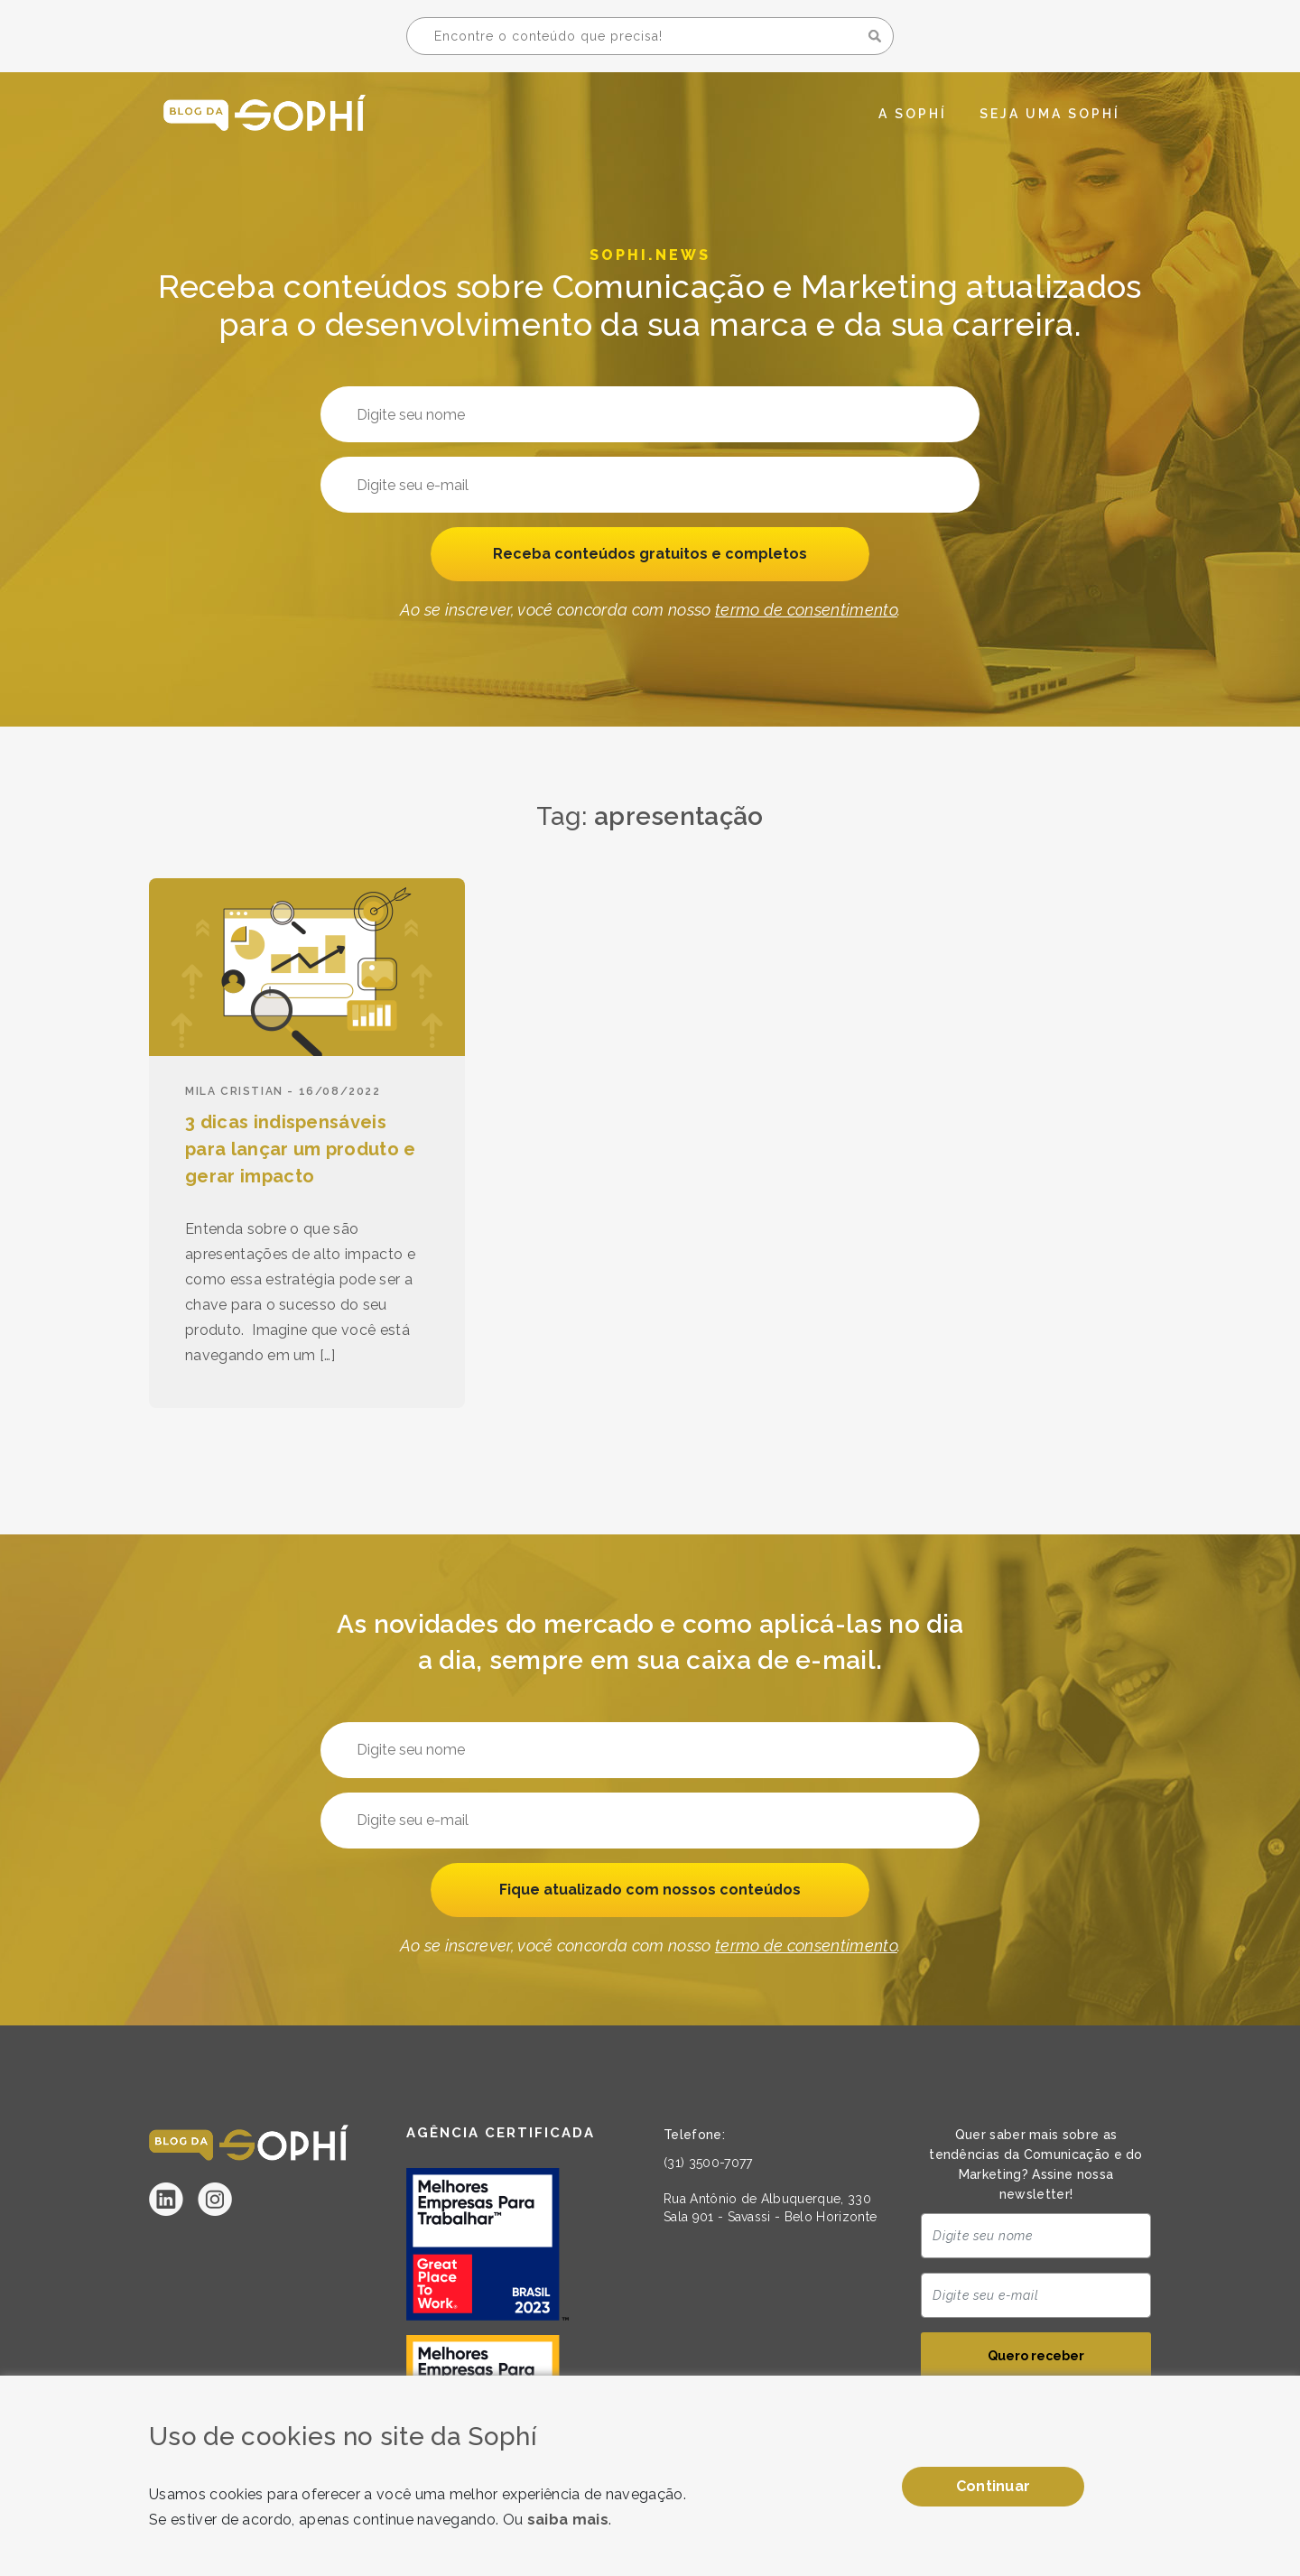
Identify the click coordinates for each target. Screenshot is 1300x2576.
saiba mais (567, 2519)
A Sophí (912, 114)
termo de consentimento (806, 611)
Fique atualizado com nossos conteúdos (650, 1890)
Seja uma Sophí (1050, 114)
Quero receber (1036, 2357)
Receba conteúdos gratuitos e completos (650, 554)
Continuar (993, 2486)
